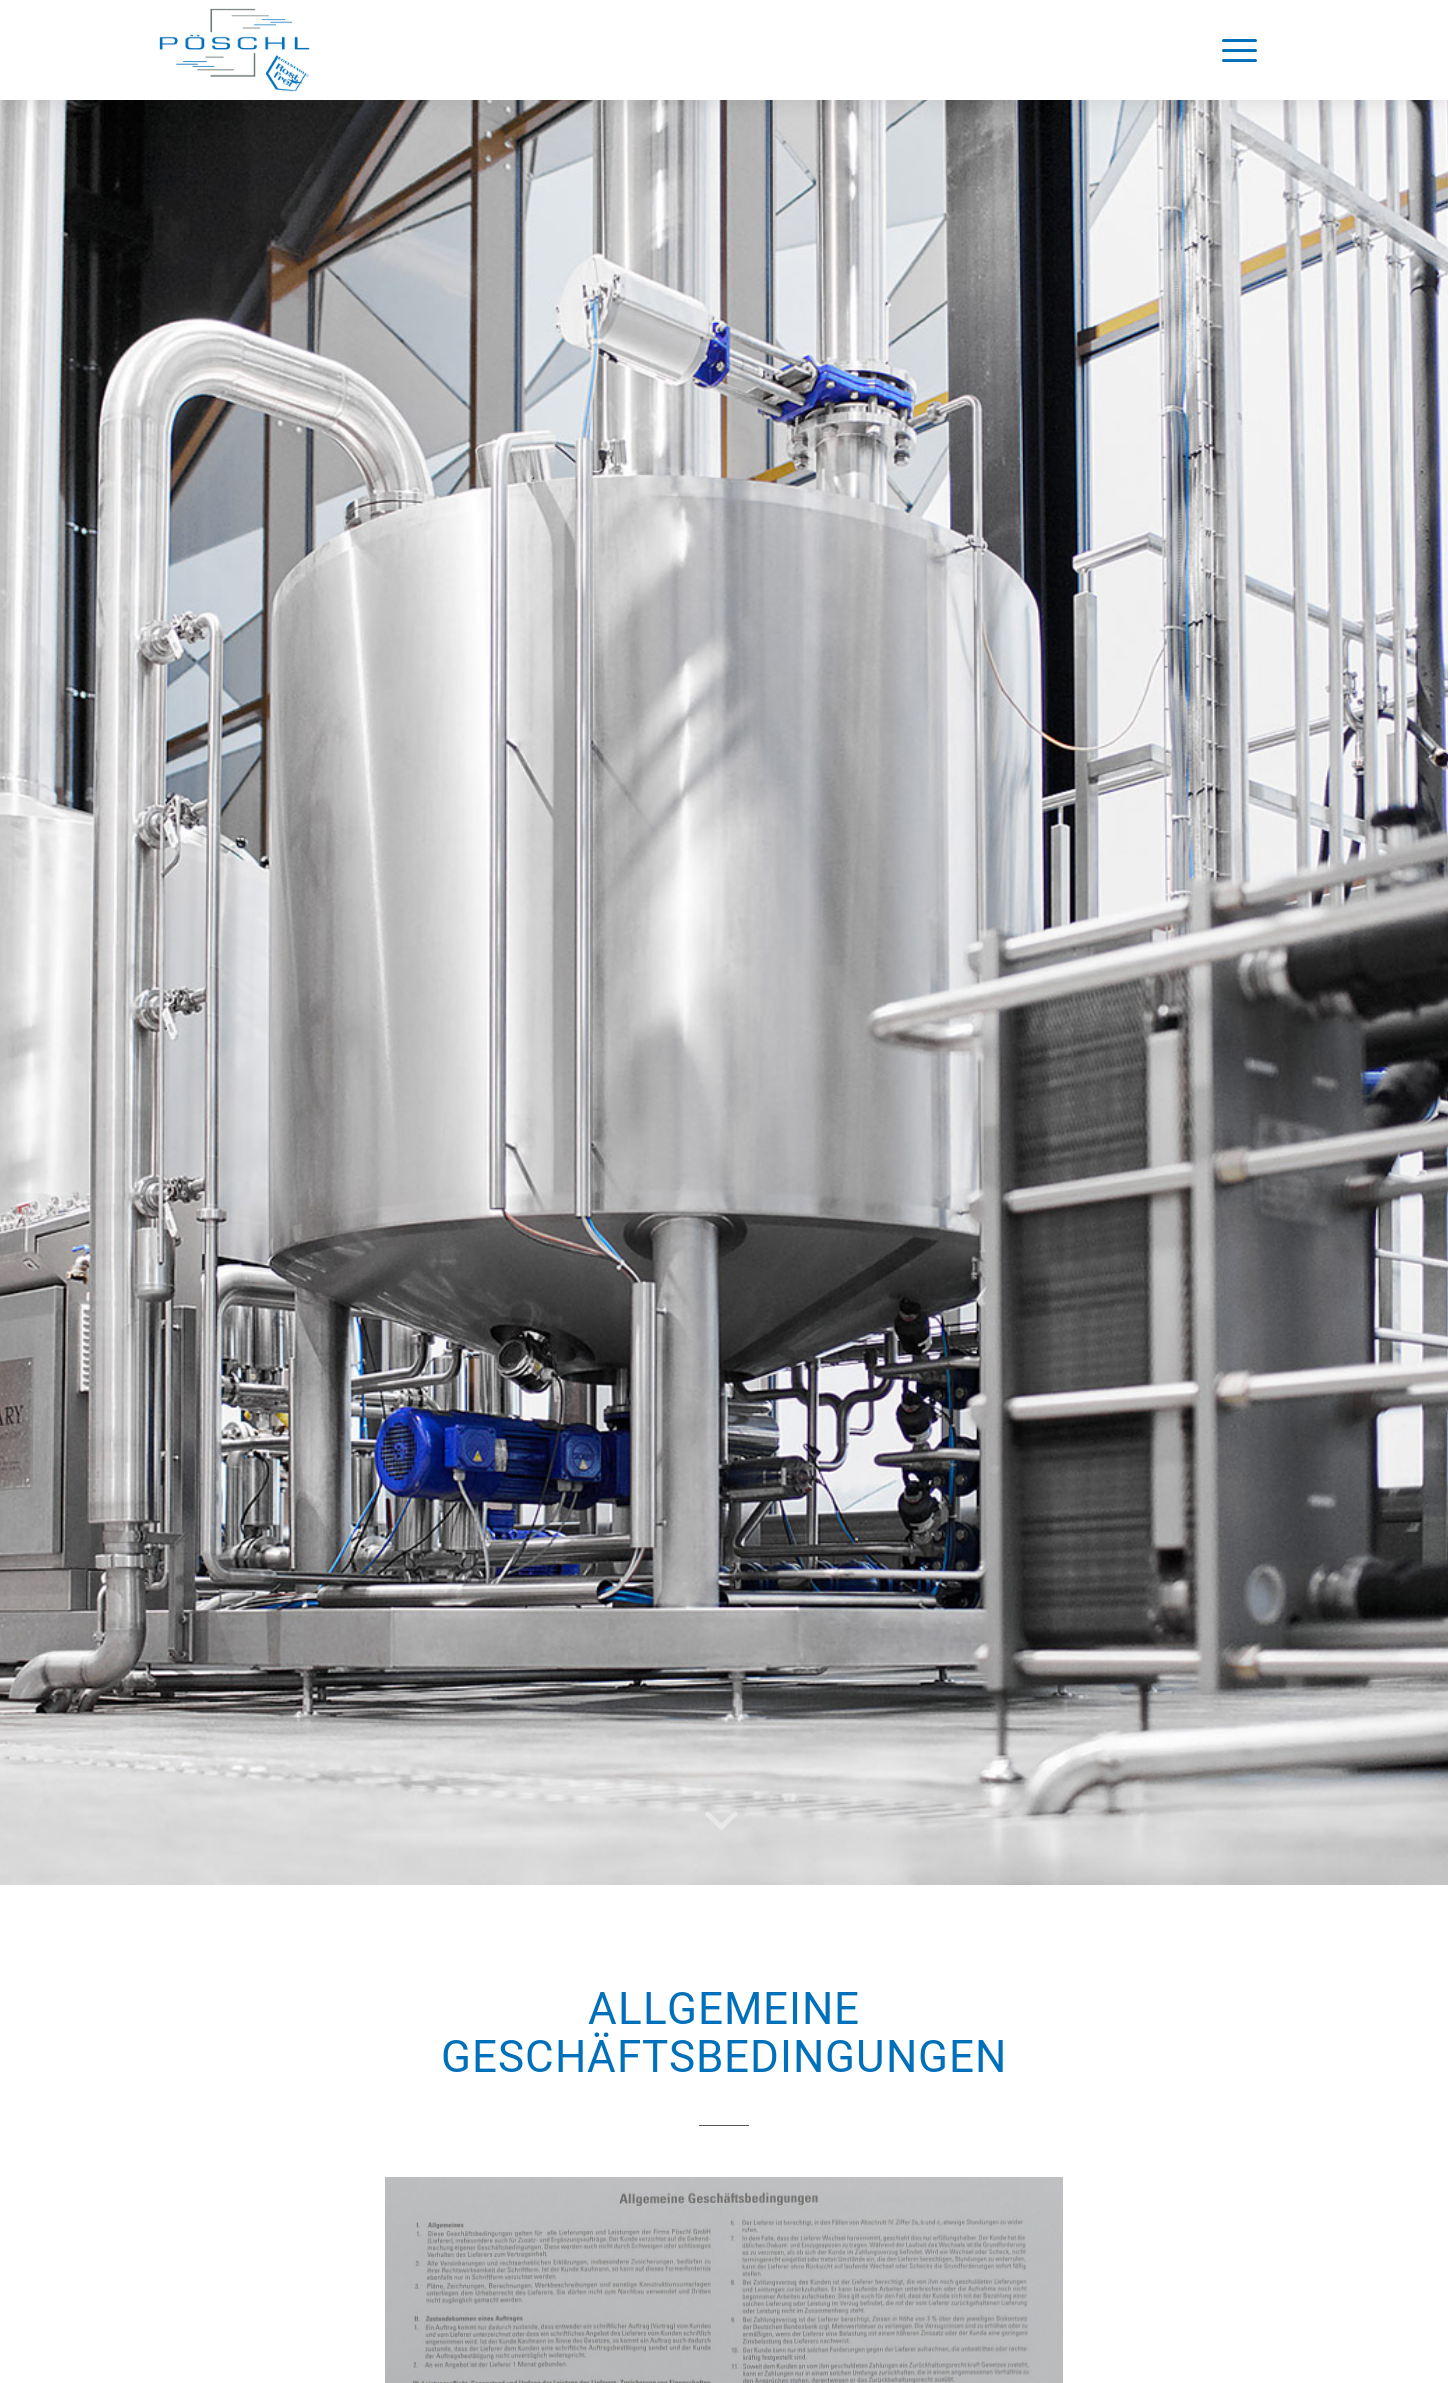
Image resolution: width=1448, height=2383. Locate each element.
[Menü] (1239, 50)
